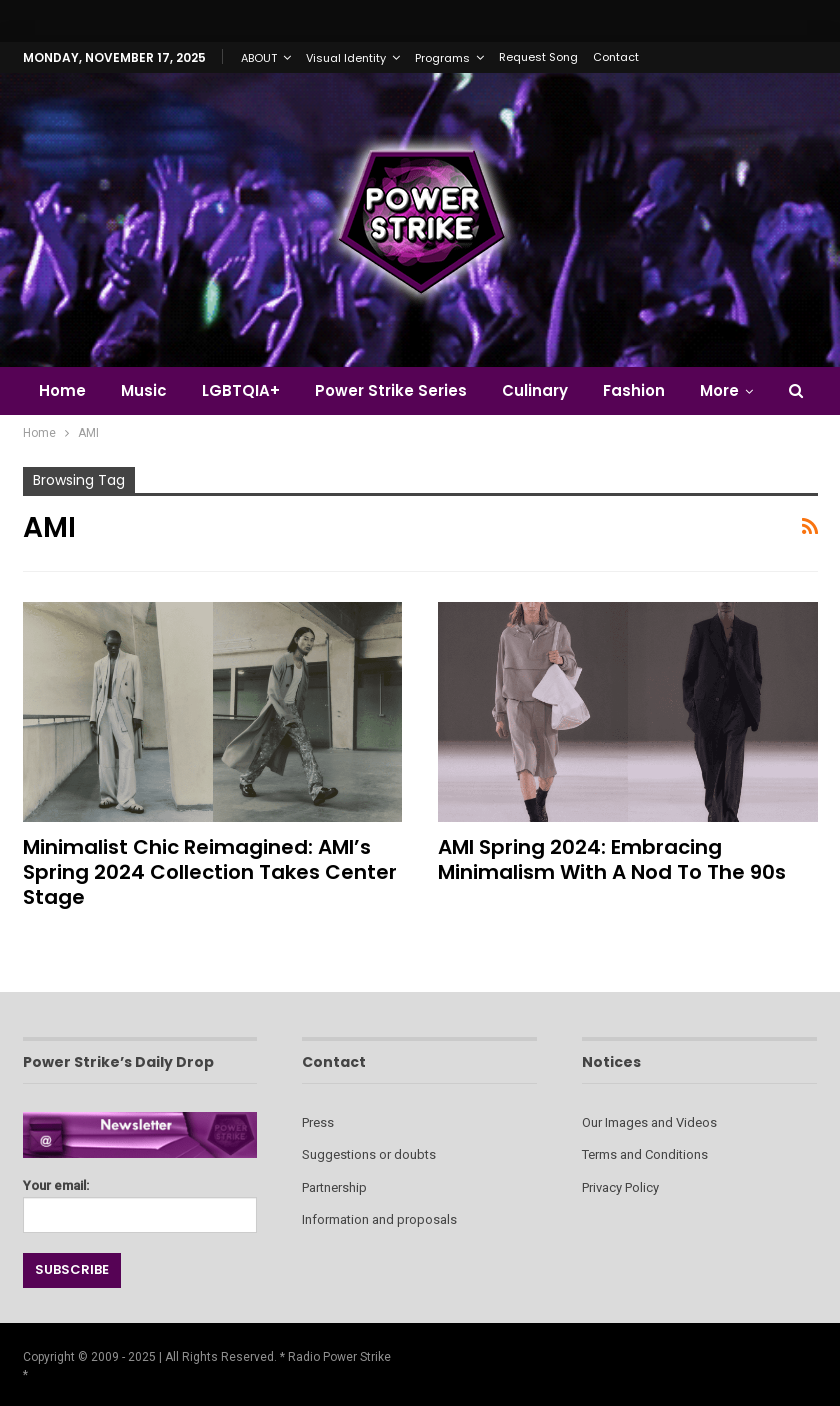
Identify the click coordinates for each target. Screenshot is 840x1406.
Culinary (535, 390)
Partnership (334, 1187)
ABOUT (259, 58)
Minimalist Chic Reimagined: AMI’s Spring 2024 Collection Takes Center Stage (210, 872)
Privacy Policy (620, 1187)
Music (144, 390)
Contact (616, 57)
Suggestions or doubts (369, 1154)
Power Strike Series (391, 390)
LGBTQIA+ (241, 390)
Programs (442, 58)
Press (318, 1122)
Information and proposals (379, 1219)
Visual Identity (346, 58)
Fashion (634, 390)
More (719, 390)
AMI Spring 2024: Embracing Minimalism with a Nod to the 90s (612, 859)
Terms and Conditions (645, 1154)
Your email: (140, 1200)
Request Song (538, 57)
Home (62, 390)
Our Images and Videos (649, 1122)
